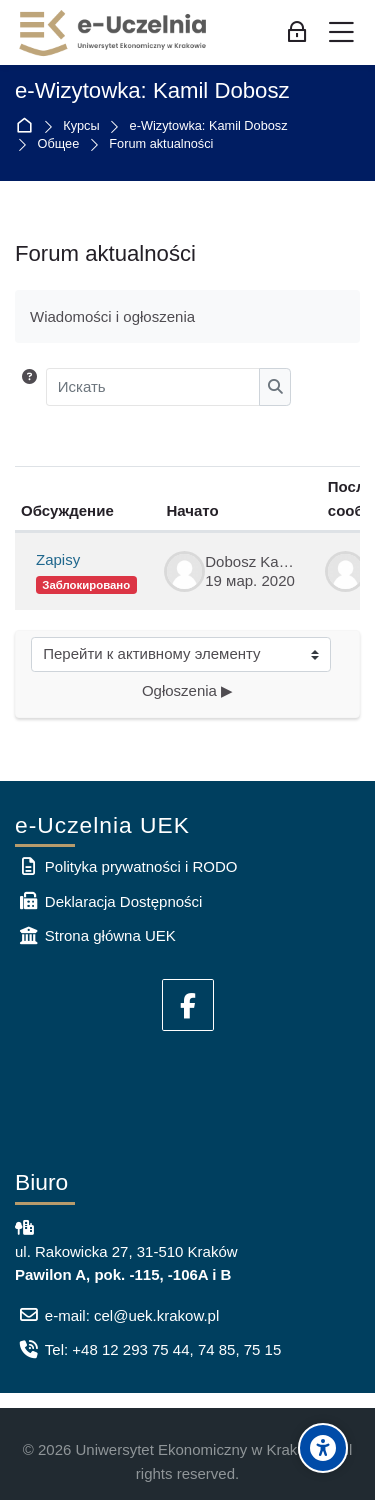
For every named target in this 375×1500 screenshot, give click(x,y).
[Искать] (153, 387)
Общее (59, 144)
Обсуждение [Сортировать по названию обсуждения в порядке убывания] (67, 510)
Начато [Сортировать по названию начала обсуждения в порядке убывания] (193, 510)
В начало (28, 126)
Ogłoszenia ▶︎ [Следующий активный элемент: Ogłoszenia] (187, 690)
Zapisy (58, 559)
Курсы (81, 126)
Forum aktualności (161, 144)
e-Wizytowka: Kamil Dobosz (152, 91)
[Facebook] (188, 1005)
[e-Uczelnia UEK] (114, 33)
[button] (29, 387)
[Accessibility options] (323, 1448)
